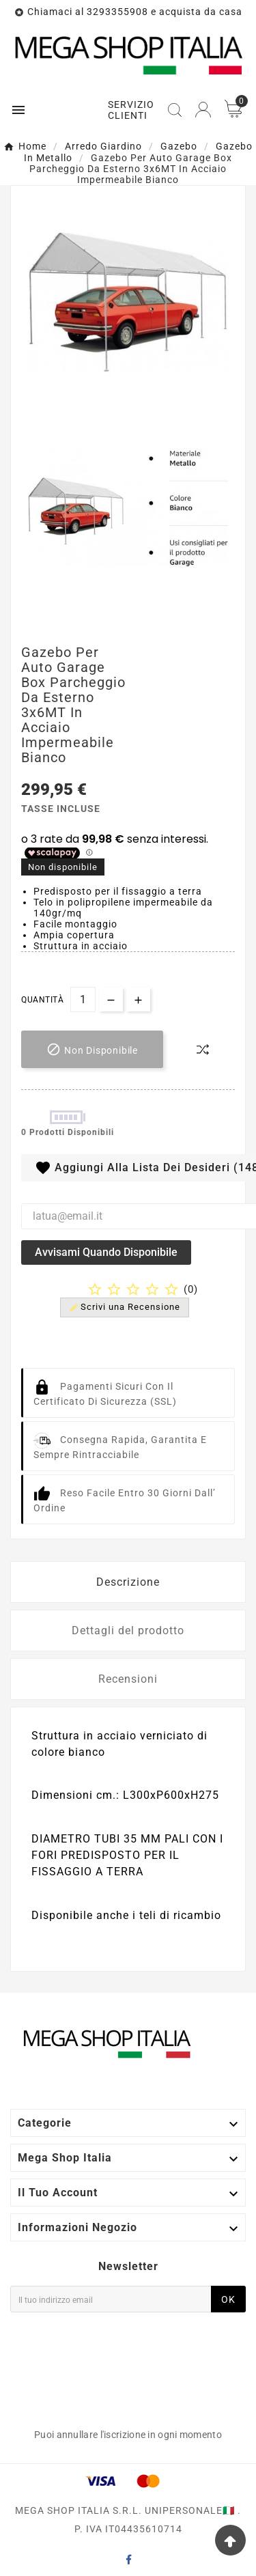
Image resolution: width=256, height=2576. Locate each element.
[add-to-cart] (92, 1049)
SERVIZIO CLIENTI (131, 110)
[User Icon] (203, 109)
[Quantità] (83, 999)
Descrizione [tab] (128, 1582)
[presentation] (66, 2368)
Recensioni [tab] (128, 1678)
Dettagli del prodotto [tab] (128, 1630)
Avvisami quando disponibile (106, 1252)
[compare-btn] (202, 1049)
